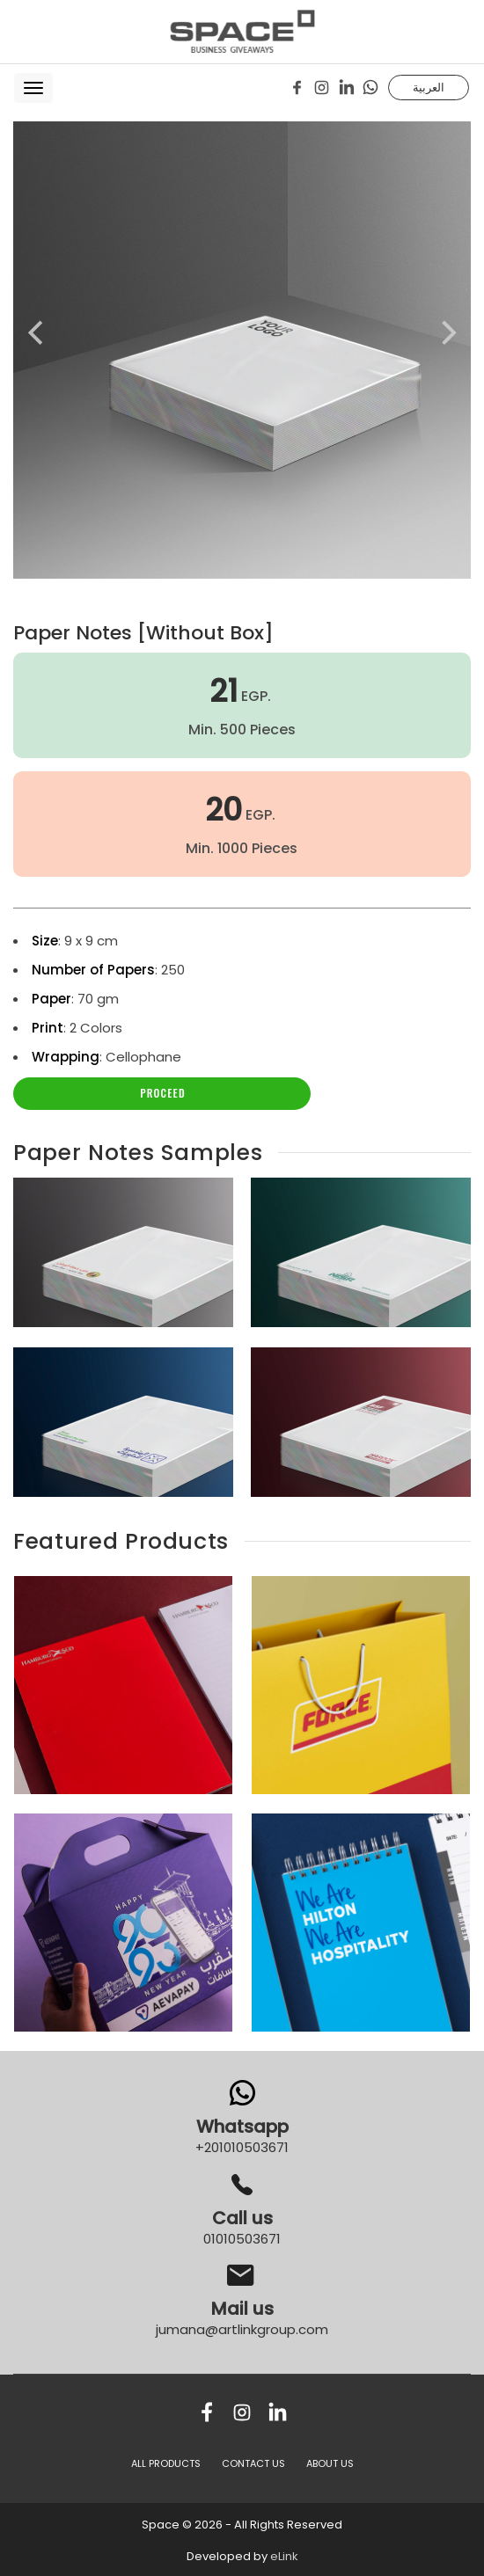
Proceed (163, 1092)
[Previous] (37, 333)
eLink (284, 2556)
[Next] (446, 333)
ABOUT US (330, 2463)
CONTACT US (253, 2463)
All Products (166, 2463)
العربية (428, 87)
